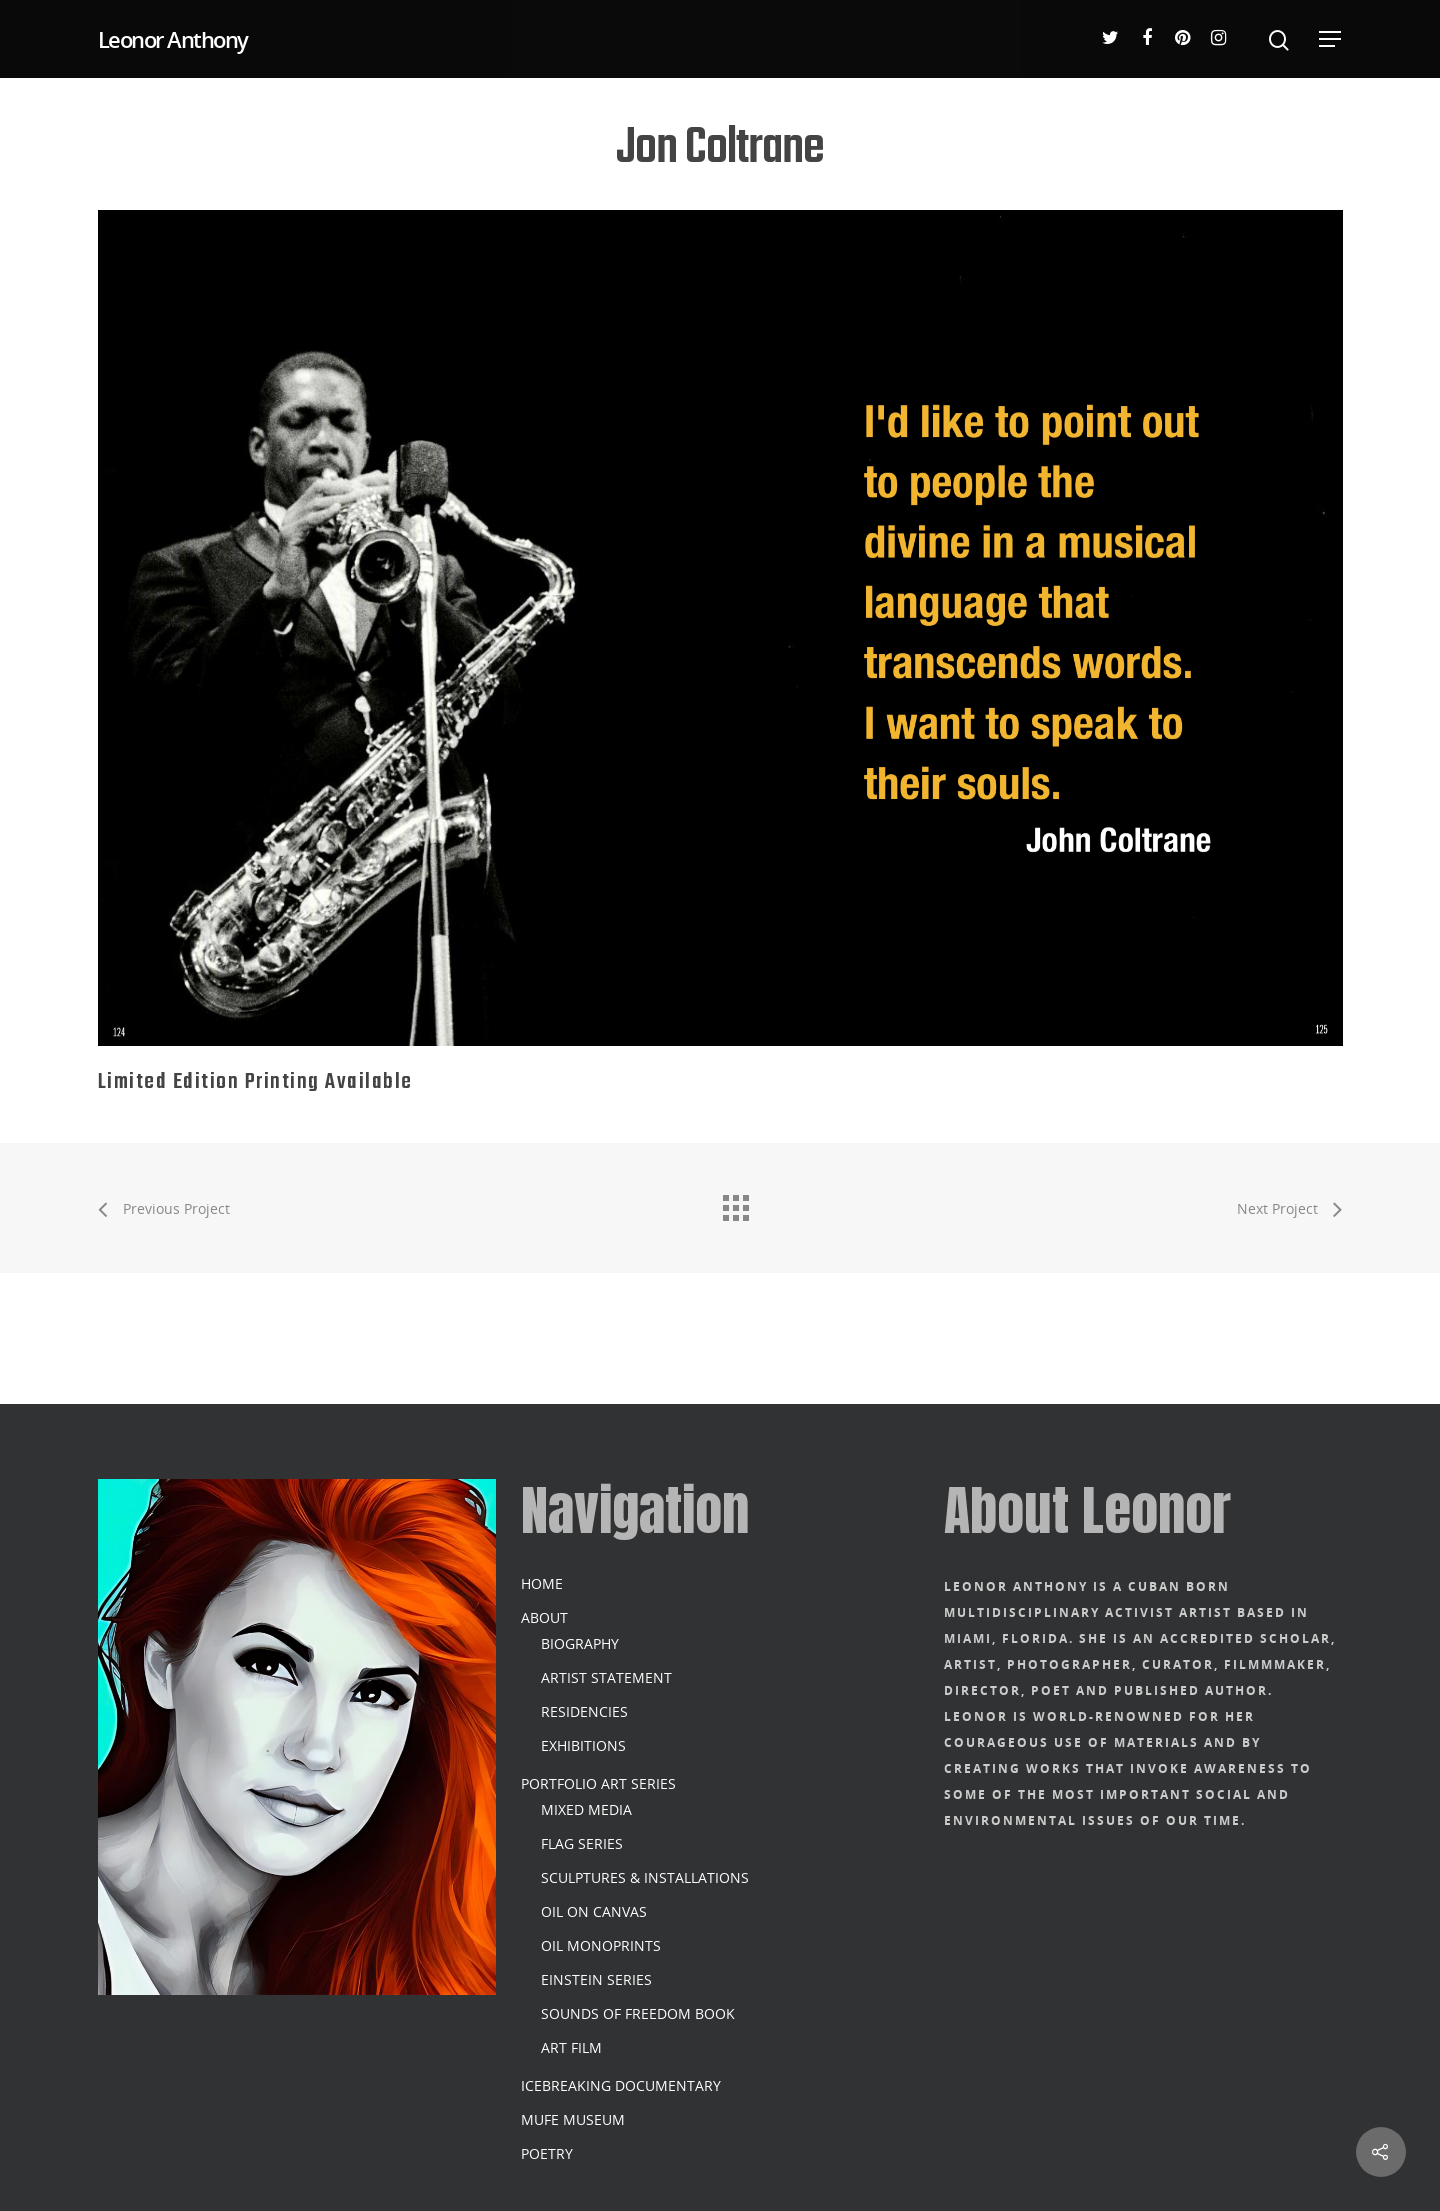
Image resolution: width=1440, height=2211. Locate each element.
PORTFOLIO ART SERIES (598, 1783)
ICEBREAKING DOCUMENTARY (621, 2085)
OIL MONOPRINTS (601, 1945)
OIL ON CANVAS (594, 1911)
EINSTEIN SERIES (596, 1979)
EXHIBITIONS (583, 1745)
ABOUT (544, 1617)
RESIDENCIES (584, 1711)
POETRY (547, 2153)
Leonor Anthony (173, 39)
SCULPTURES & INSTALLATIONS (645, 1877)
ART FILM (571, 2047)
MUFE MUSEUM (573, 2119)
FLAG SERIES (582, 1843)
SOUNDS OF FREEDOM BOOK (638, 2013)
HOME (542, 1583)
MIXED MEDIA (586, 1809)
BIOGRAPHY (580, 1643)
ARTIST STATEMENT (606, 1677)
